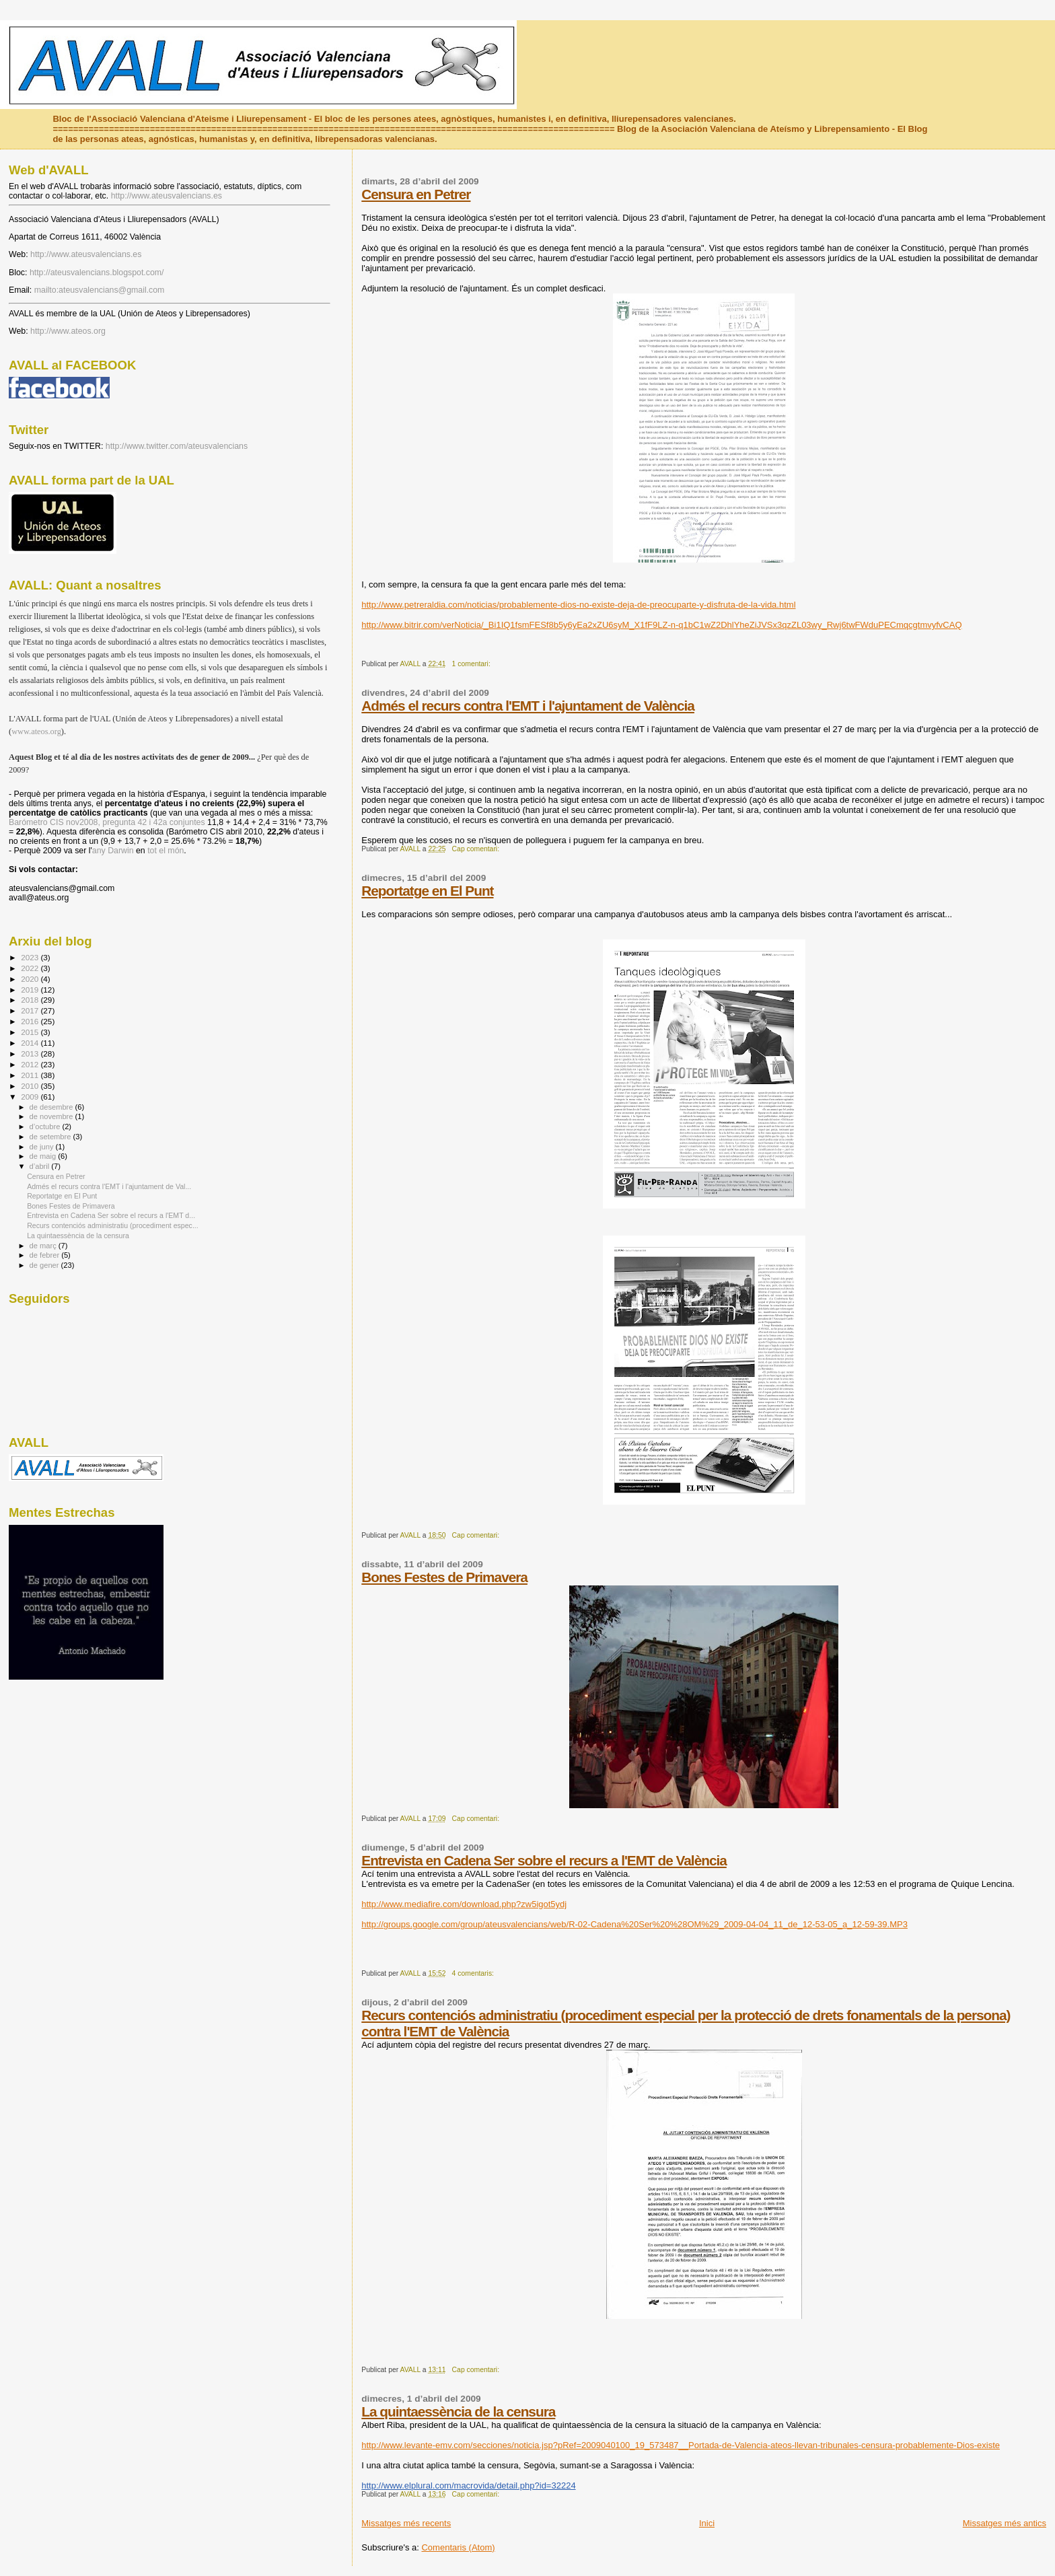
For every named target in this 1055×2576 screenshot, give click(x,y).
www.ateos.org (36, 731)
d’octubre (46, 1126)
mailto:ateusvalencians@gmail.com (99, 290)
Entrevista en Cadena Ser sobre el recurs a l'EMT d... (111, 1215)
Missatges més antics (1004, 2523)
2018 (30, 999)
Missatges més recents (406, 2523)
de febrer (46, 1255)
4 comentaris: (474, 1973)
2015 (30, 1032)
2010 (30, 1085)
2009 (30, 1096)
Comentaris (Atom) (458, 2547)
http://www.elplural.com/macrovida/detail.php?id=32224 (468, 2485)
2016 (30, 1021)
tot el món (165, 850)
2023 (30, 957)
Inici (707, 2523)
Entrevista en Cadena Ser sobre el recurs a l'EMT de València (544, 1860)
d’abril (41, 1166)
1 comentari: (472, 664)
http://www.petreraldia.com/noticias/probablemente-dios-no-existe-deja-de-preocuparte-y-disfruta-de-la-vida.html (578, 605)
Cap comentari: (476, 849)
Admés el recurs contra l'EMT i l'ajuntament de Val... (109, 1186)
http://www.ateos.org (68, 331)
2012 (30, 1064)
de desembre (52, 1107)
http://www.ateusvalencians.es (166, 196)
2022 (30, 968)
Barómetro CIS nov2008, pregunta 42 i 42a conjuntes (107, 822)
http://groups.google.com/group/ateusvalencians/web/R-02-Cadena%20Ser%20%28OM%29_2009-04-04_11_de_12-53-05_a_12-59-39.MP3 (634, 1924)
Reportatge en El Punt (427, 890)
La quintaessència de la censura (458, 2411)
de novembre (52, 1116)
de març (44, 1246)
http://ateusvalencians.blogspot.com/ (97, 272)
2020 (30, 978)
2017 (30, 1010)
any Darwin (113, 850)
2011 (30, 1075)
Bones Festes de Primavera (444, 1577)
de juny (43, 1147)
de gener (45, 1265)
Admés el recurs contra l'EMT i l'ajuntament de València (527, 705)
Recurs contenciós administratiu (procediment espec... (112, 1225)
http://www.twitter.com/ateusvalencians (177, 446)
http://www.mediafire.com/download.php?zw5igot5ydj (464, 1904)
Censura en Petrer (415, 194)
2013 (30, 1053)
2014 (30, 1042)
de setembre (51, 1137)
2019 (30, 989)
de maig (44, 1156)
